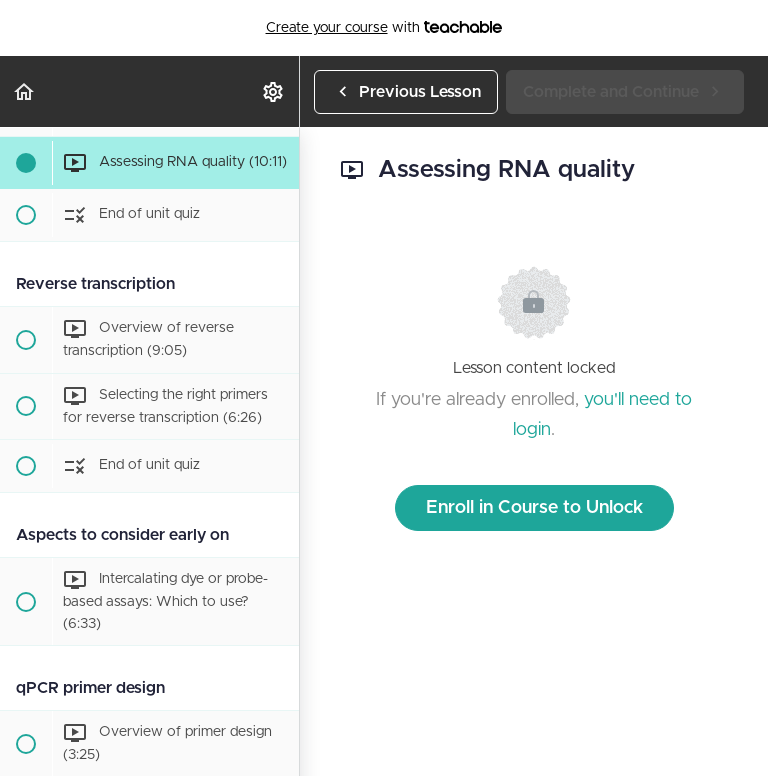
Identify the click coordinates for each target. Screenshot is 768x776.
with (384, 28)
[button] (25, 91)
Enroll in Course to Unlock (534, 508)
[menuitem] (274, 91)
